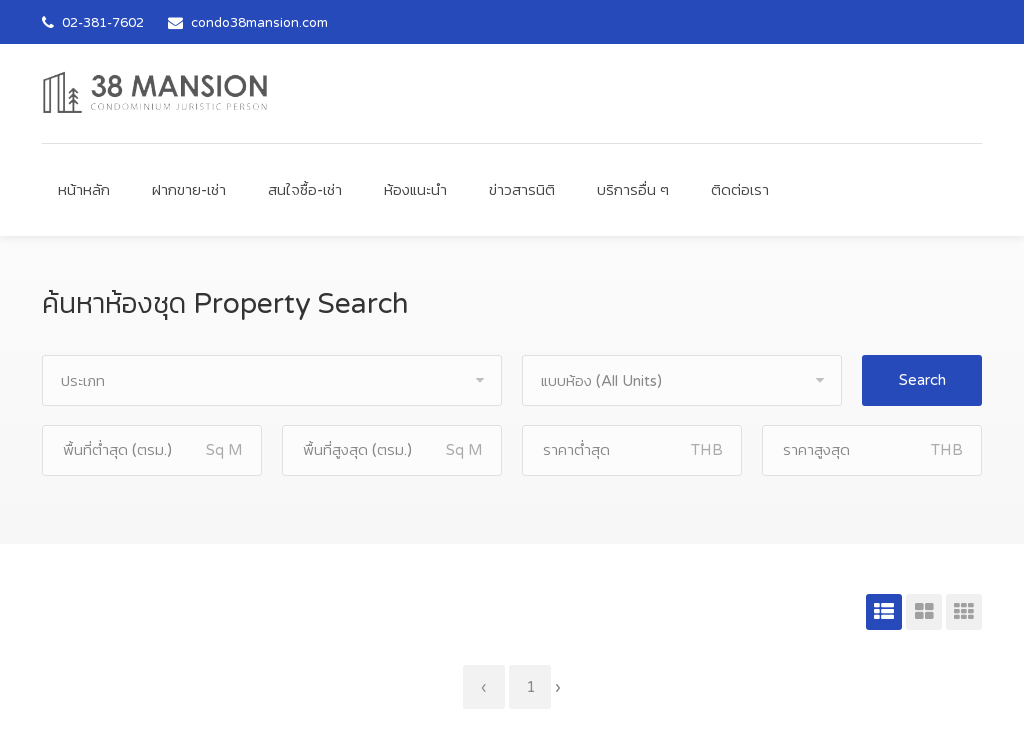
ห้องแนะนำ (415, 190)
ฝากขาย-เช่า (189, 190)
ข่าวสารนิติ (522, 190)
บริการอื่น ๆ (633, 190)
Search (922, 380)
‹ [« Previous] (484, 687)
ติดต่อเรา (740, 190)
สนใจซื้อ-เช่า (305, 190)
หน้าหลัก (84, 190)
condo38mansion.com (259, 23)
